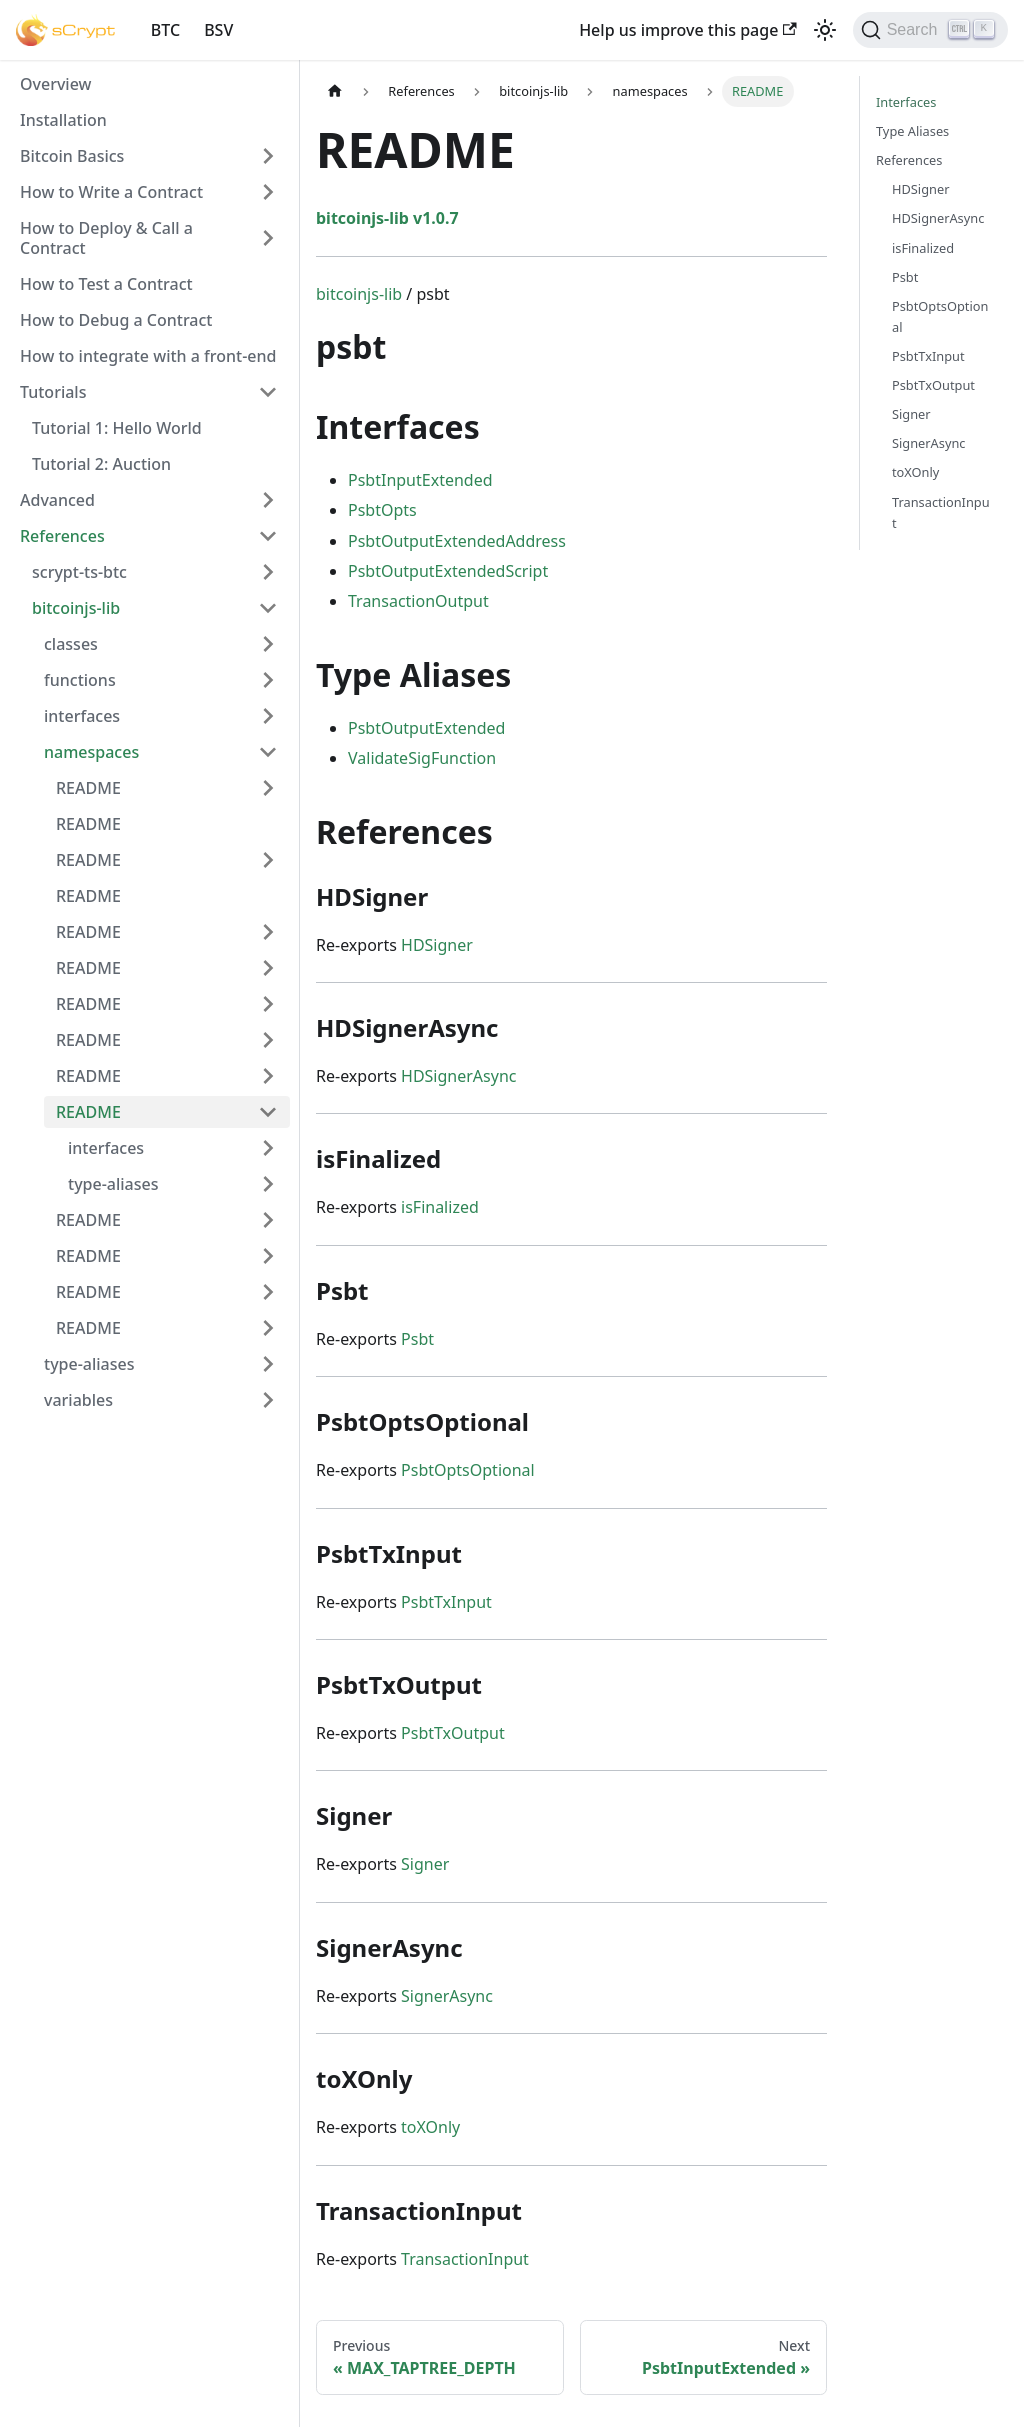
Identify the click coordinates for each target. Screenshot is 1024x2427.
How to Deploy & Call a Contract (106, 238)
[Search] (930, 30)
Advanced (57, 500)
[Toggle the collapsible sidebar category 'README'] (268, 788)
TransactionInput (465, 2259)
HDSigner (437, 945)
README (88, 788)
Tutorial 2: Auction (101, 464)
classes (71, 644)
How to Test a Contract (106, 284)
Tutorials (53, 392)
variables (78, 1400)
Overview (55, 84)
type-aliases (113, 1184)
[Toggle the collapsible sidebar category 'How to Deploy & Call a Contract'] (268, 238)
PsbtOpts (382, 510)
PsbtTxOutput (453, 1733)
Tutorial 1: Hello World (117, 428)
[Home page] (335, 91)
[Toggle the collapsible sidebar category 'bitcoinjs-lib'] (268, 608)
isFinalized (440, 1207)
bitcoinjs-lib (76, 608)
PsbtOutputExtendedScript (448, 571)
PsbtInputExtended (420, 480)
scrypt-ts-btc (79, 572)
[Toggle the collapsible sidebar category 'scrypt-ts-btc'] (268, 572)
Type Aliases (912, 131)
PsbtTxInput (446, 1602)
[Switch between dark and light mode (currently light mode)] (825, 30)
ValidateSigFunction (422, 758)
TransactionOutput (418, 601)
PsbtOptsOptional (468, 1470)
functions (80, 680)
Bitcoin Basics (72, 156)
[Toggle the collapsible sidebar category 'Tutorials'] (268, 392)
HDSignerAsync (458, 1076)
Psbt (417, 1339)
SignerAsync (447, 1996)
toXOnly (430, 2127)
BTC (165, 30)
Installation (63, 120)
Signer (425, 1864)
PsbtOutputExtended (426, 728)
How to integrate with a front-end (148, 356)
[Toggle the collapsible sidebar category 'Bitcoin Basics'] (268, 156)
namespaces (91, 752)
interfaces (82, 716)
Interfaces (906, 102)
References (62, 536)
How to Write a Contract (111, 192)
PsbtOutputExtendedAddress (457, 541)
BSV (218, 30)
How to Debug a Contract (116, 320)
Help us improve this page (687, 30)
